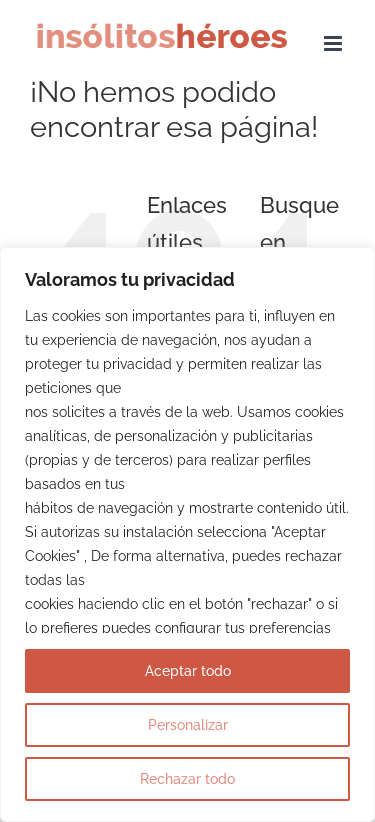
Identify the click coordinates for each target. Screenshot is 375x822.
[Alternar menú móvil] (334, 43)
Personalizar (188, 725)
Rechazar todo (187, 779)
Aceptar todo (188, 671)
